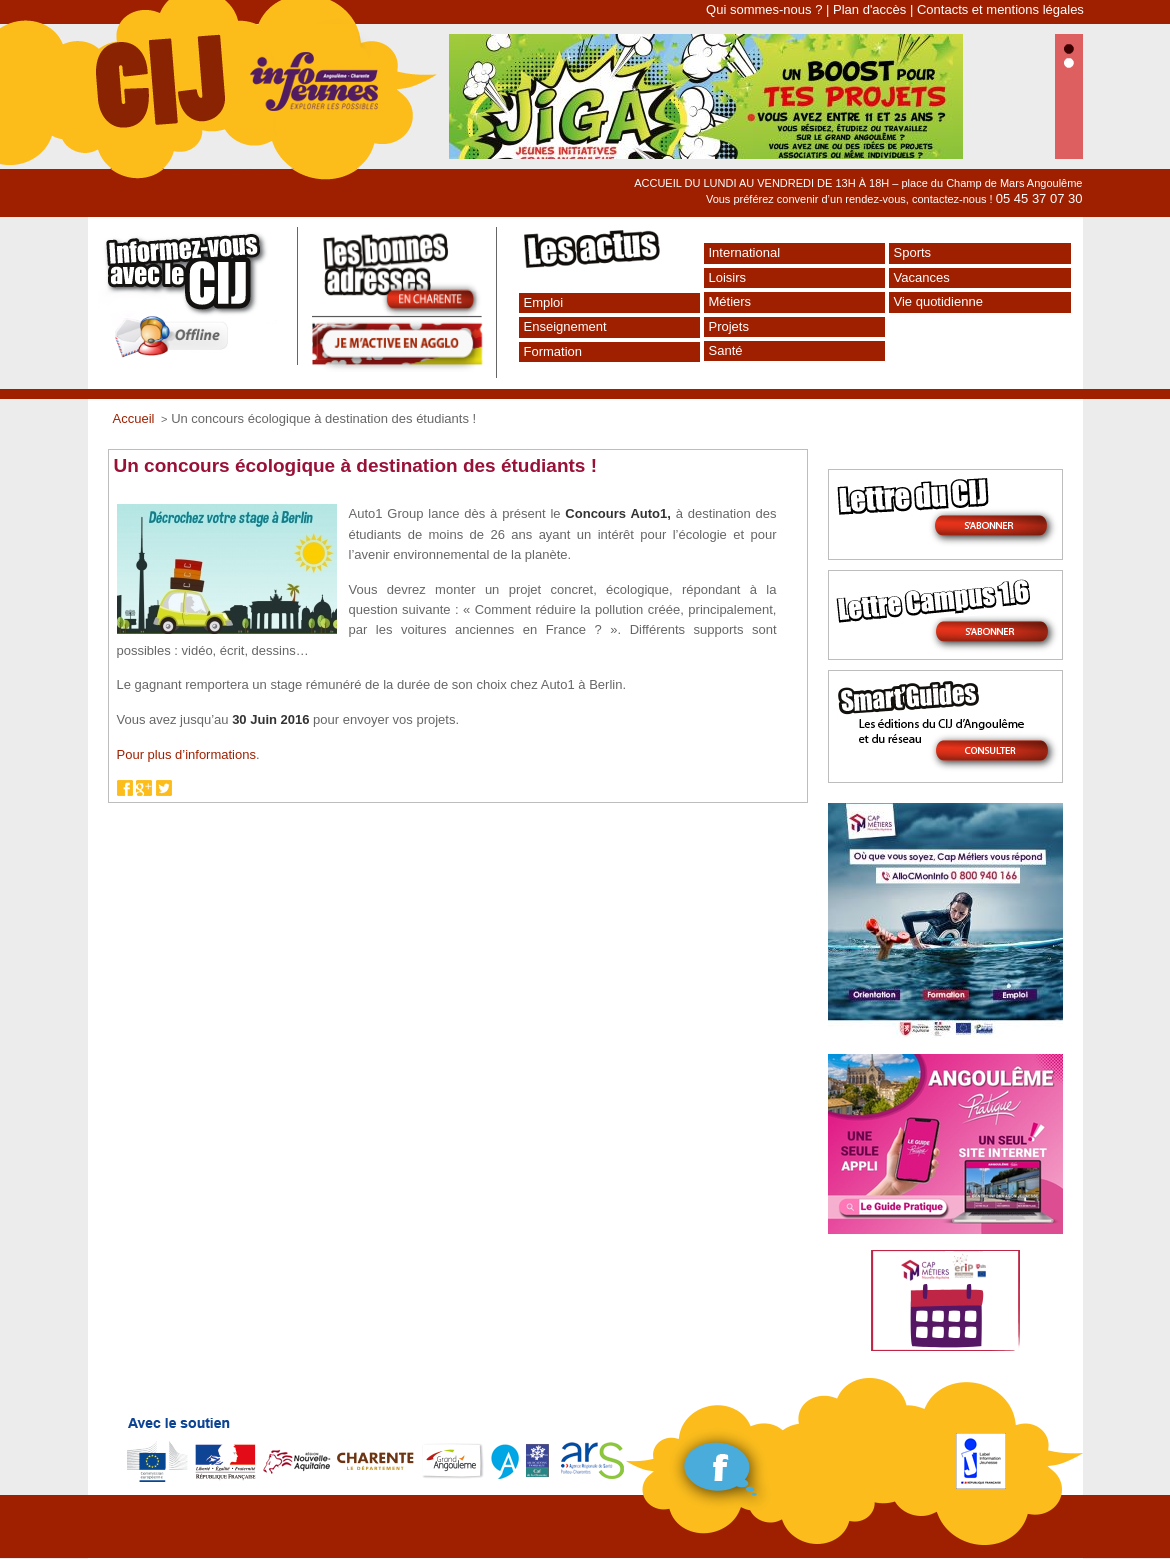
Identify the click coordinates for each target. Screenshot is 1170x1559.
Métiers (730, 301)
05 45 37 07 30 (1039, 198)
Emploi (544, 302)
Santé (726, 350)
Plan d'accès (869, 9)
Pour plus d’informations (186, 754)
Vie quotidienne (938, 301)
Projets (729, 326)
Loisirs (728, 277)
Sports (913, 252)
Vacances (922, 277)
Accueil (134, 418)
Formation (553, 351)
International (745, 252)
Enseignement (565, 326)
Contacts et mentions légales (1000, 9)
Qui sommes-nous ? (764, 9)
